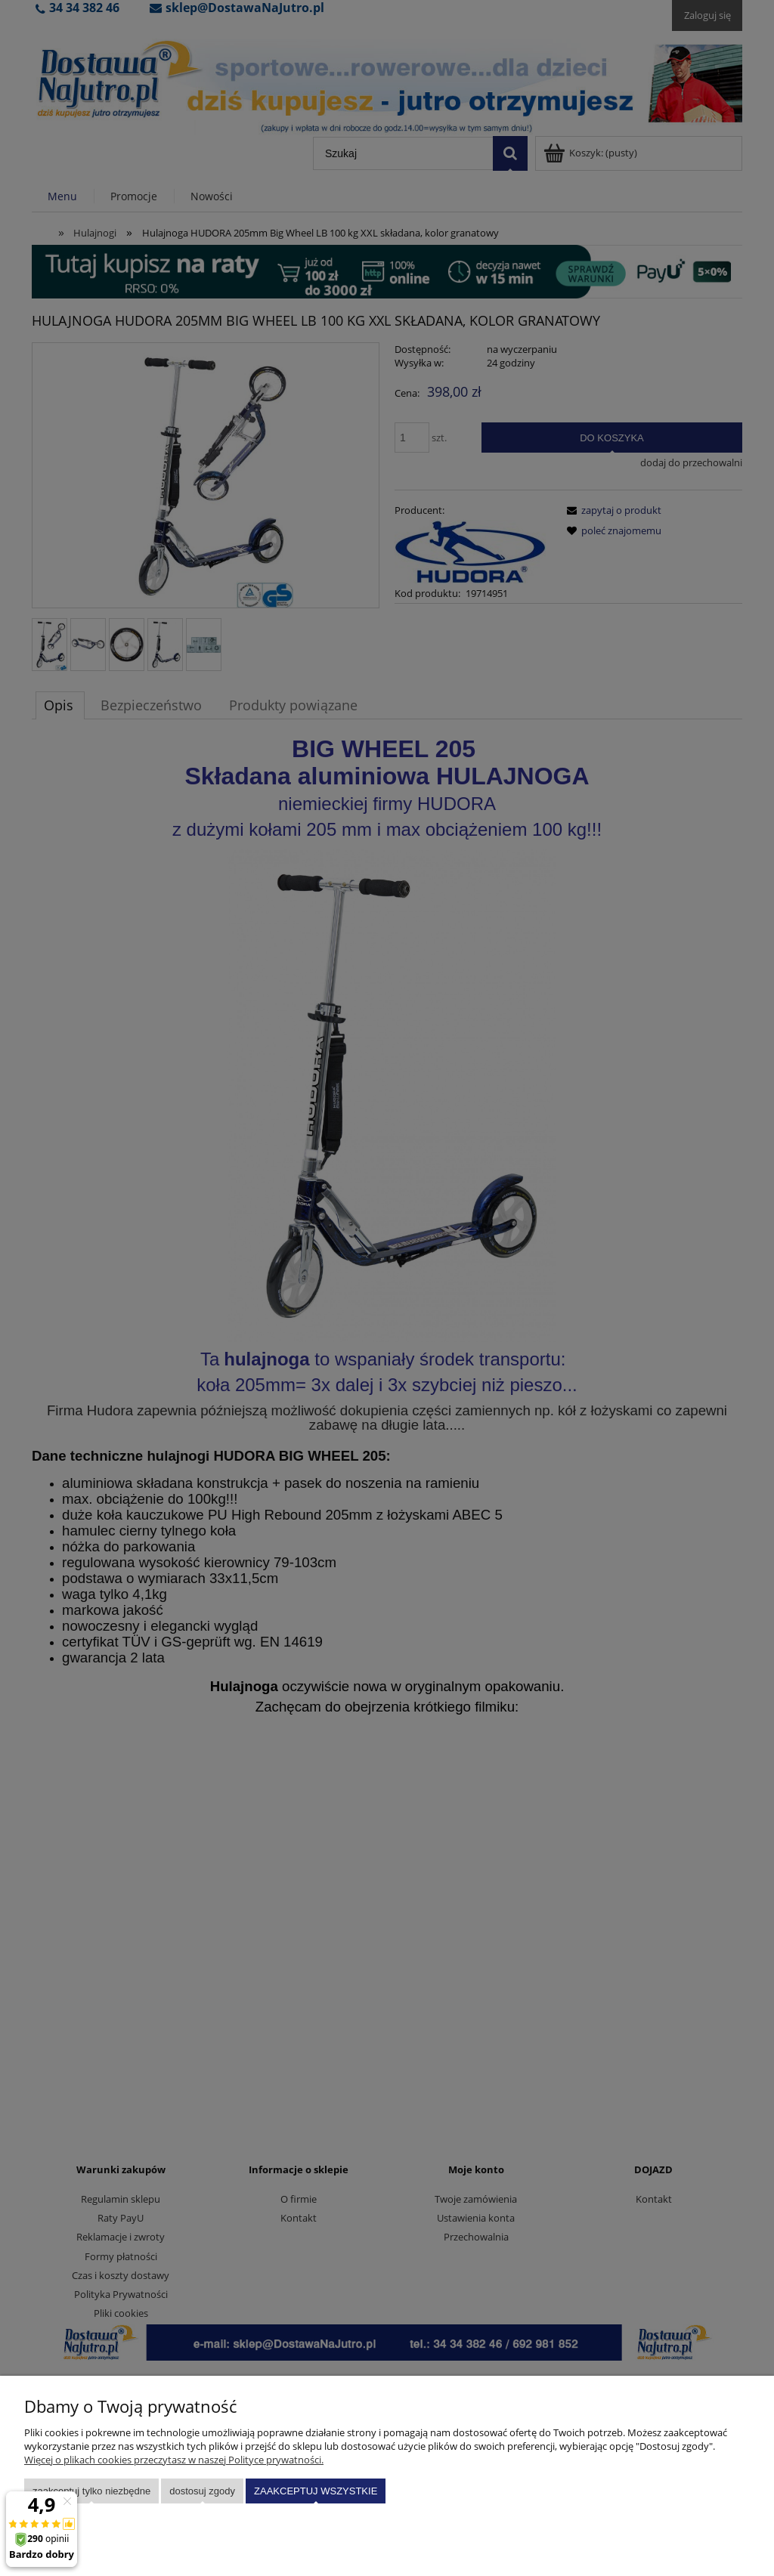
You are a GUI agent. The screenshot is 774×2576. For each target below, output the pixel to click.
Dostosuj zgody (202, 2491)
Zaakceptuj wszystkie (315, 2491)
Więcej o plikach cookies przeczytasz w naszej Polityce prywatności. (174, 2459)
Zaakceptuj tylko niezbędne (91, 2491)
